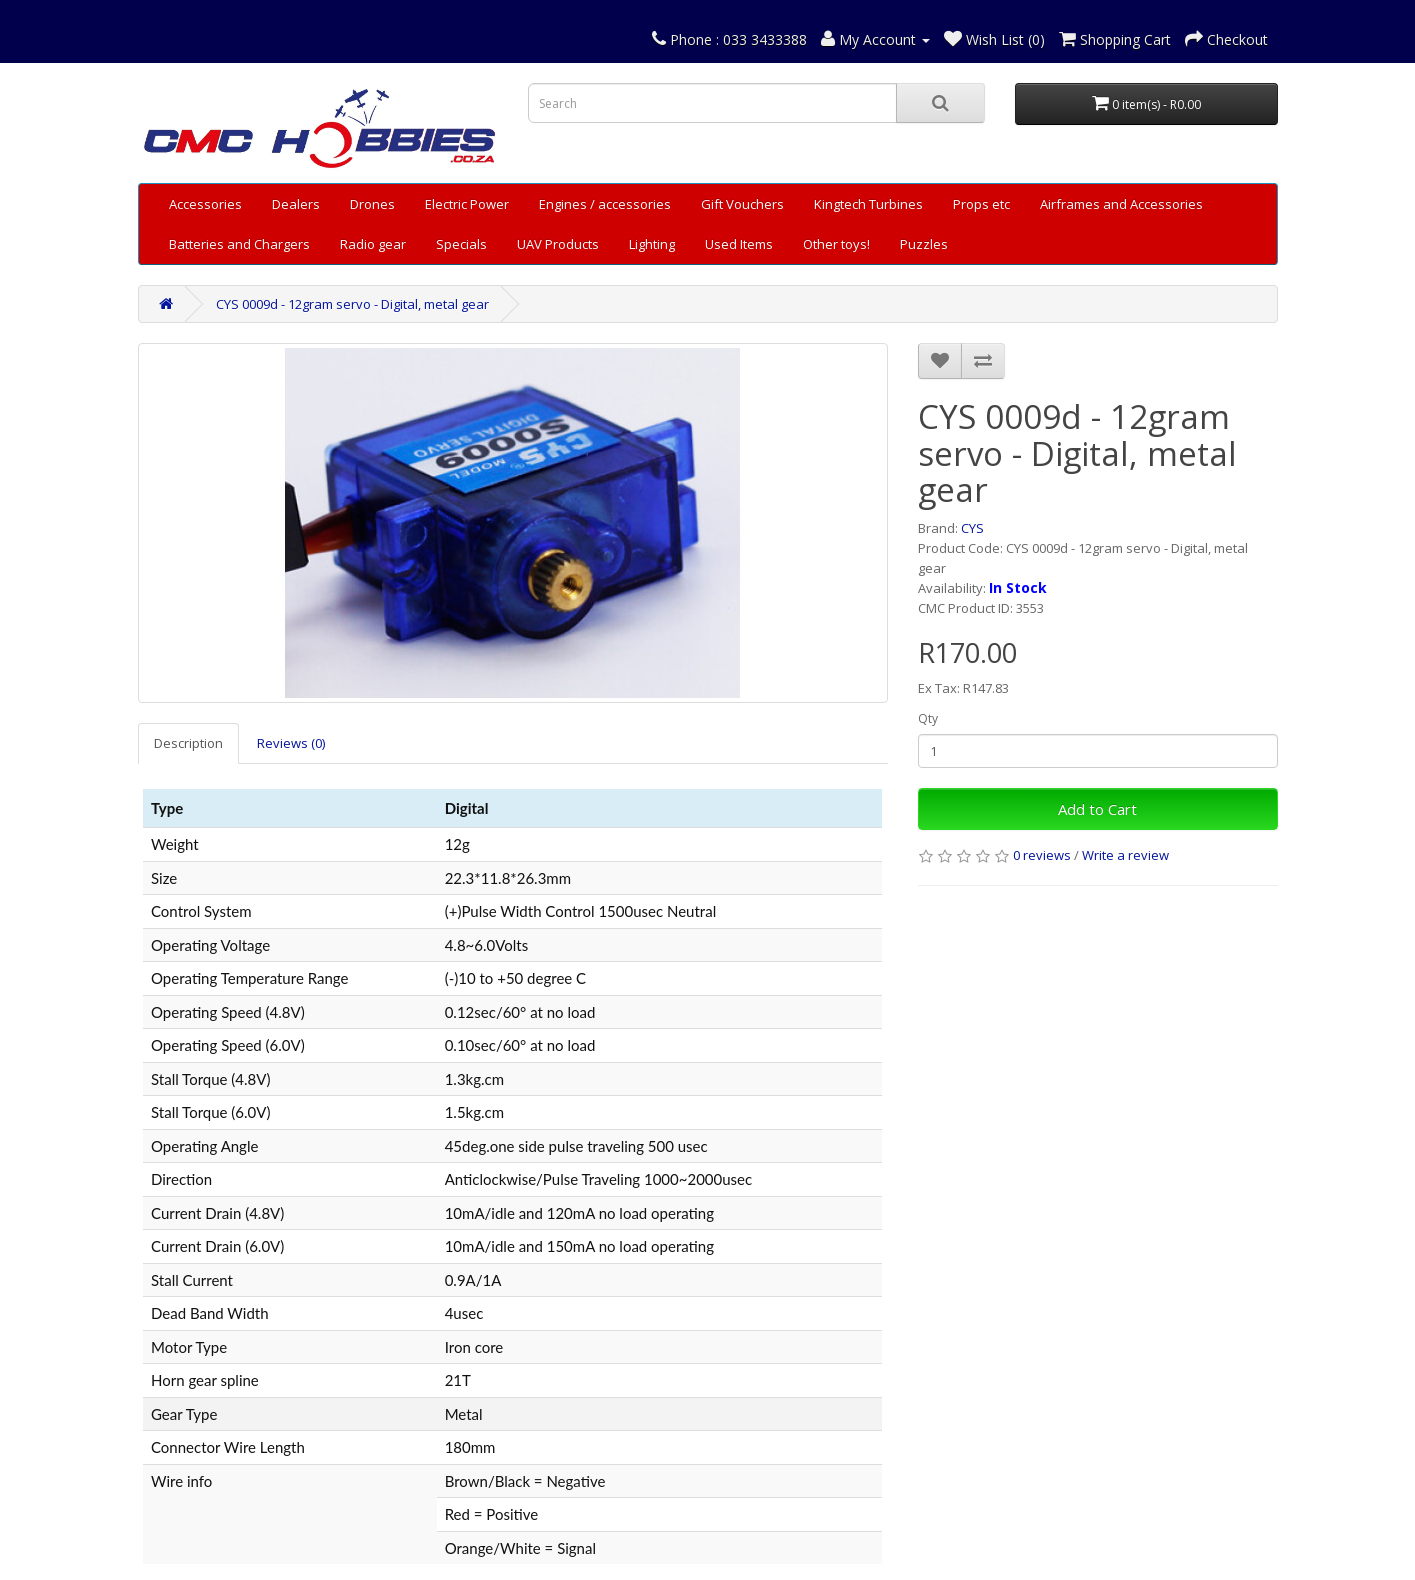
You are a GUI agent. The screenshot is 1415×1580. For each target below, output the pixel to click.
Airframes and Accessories (1121, 204)
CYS (972, 528)
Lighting (652, 244)
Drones (372, 204)
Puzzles (924, 244)
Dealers (296, 204)
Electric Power (467, 204)
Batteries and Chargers (239, 244)
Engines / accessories (605, 204)
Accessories (205, 204)
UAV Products (558, 244)
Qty (928, 718)
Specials (461, 244)
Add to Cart (1097, 809)
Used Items (739, 244)
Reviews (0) (291, 743)
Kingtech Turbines (868, 204)
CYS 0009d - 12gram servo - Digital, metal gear (352, 304)
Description (188, 743)
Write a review (1125, 855)
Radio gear (373, 244)
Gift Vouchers (742, 204)
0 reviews (1042, 855)
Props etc (981, 204)
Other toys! (836, 244)
